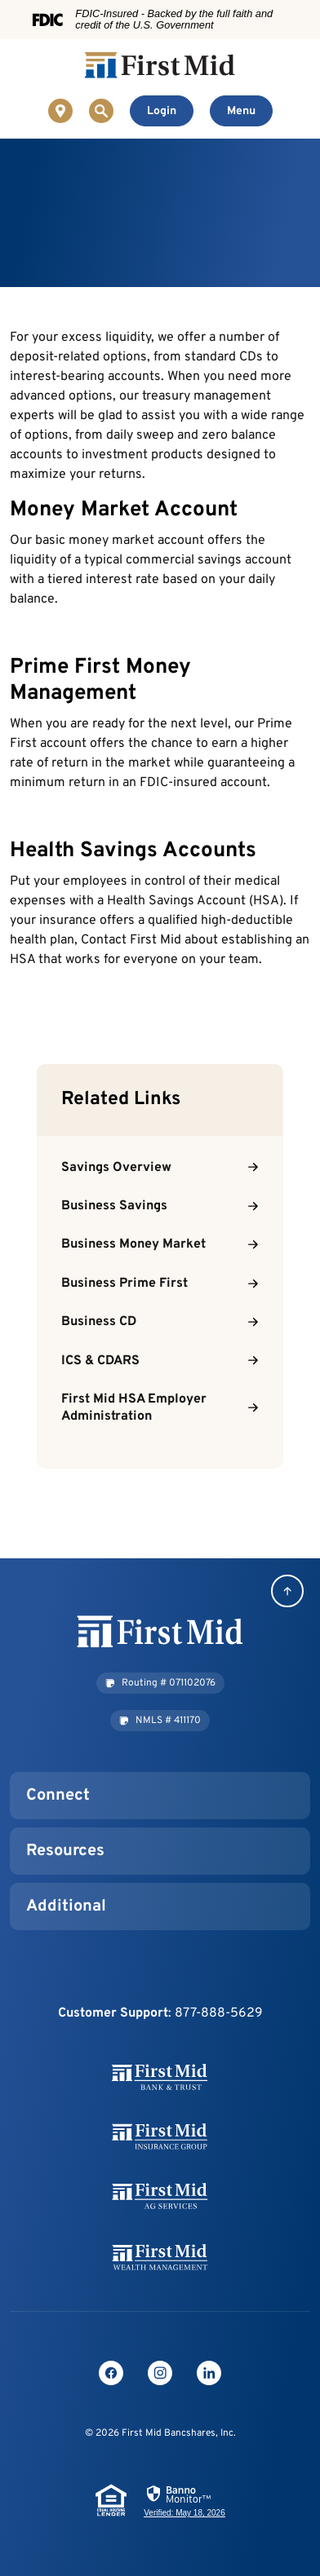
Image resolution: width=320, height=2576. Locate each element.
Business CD (98, 1321)
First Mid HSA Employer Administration (134, 1407)
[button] (160, 1683)
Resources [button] (65, 1851)
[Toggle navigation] (241, 110)
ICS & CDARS (100, 1361)
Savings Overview (116, 1167)
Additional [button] (66, 1906)
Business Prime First (124, 1283)
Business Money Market (133, 1244)
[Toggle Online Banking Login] (161, 110)
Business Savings (114, 1206)
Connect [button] (58, 1795)
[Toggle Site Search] (101, 111)
